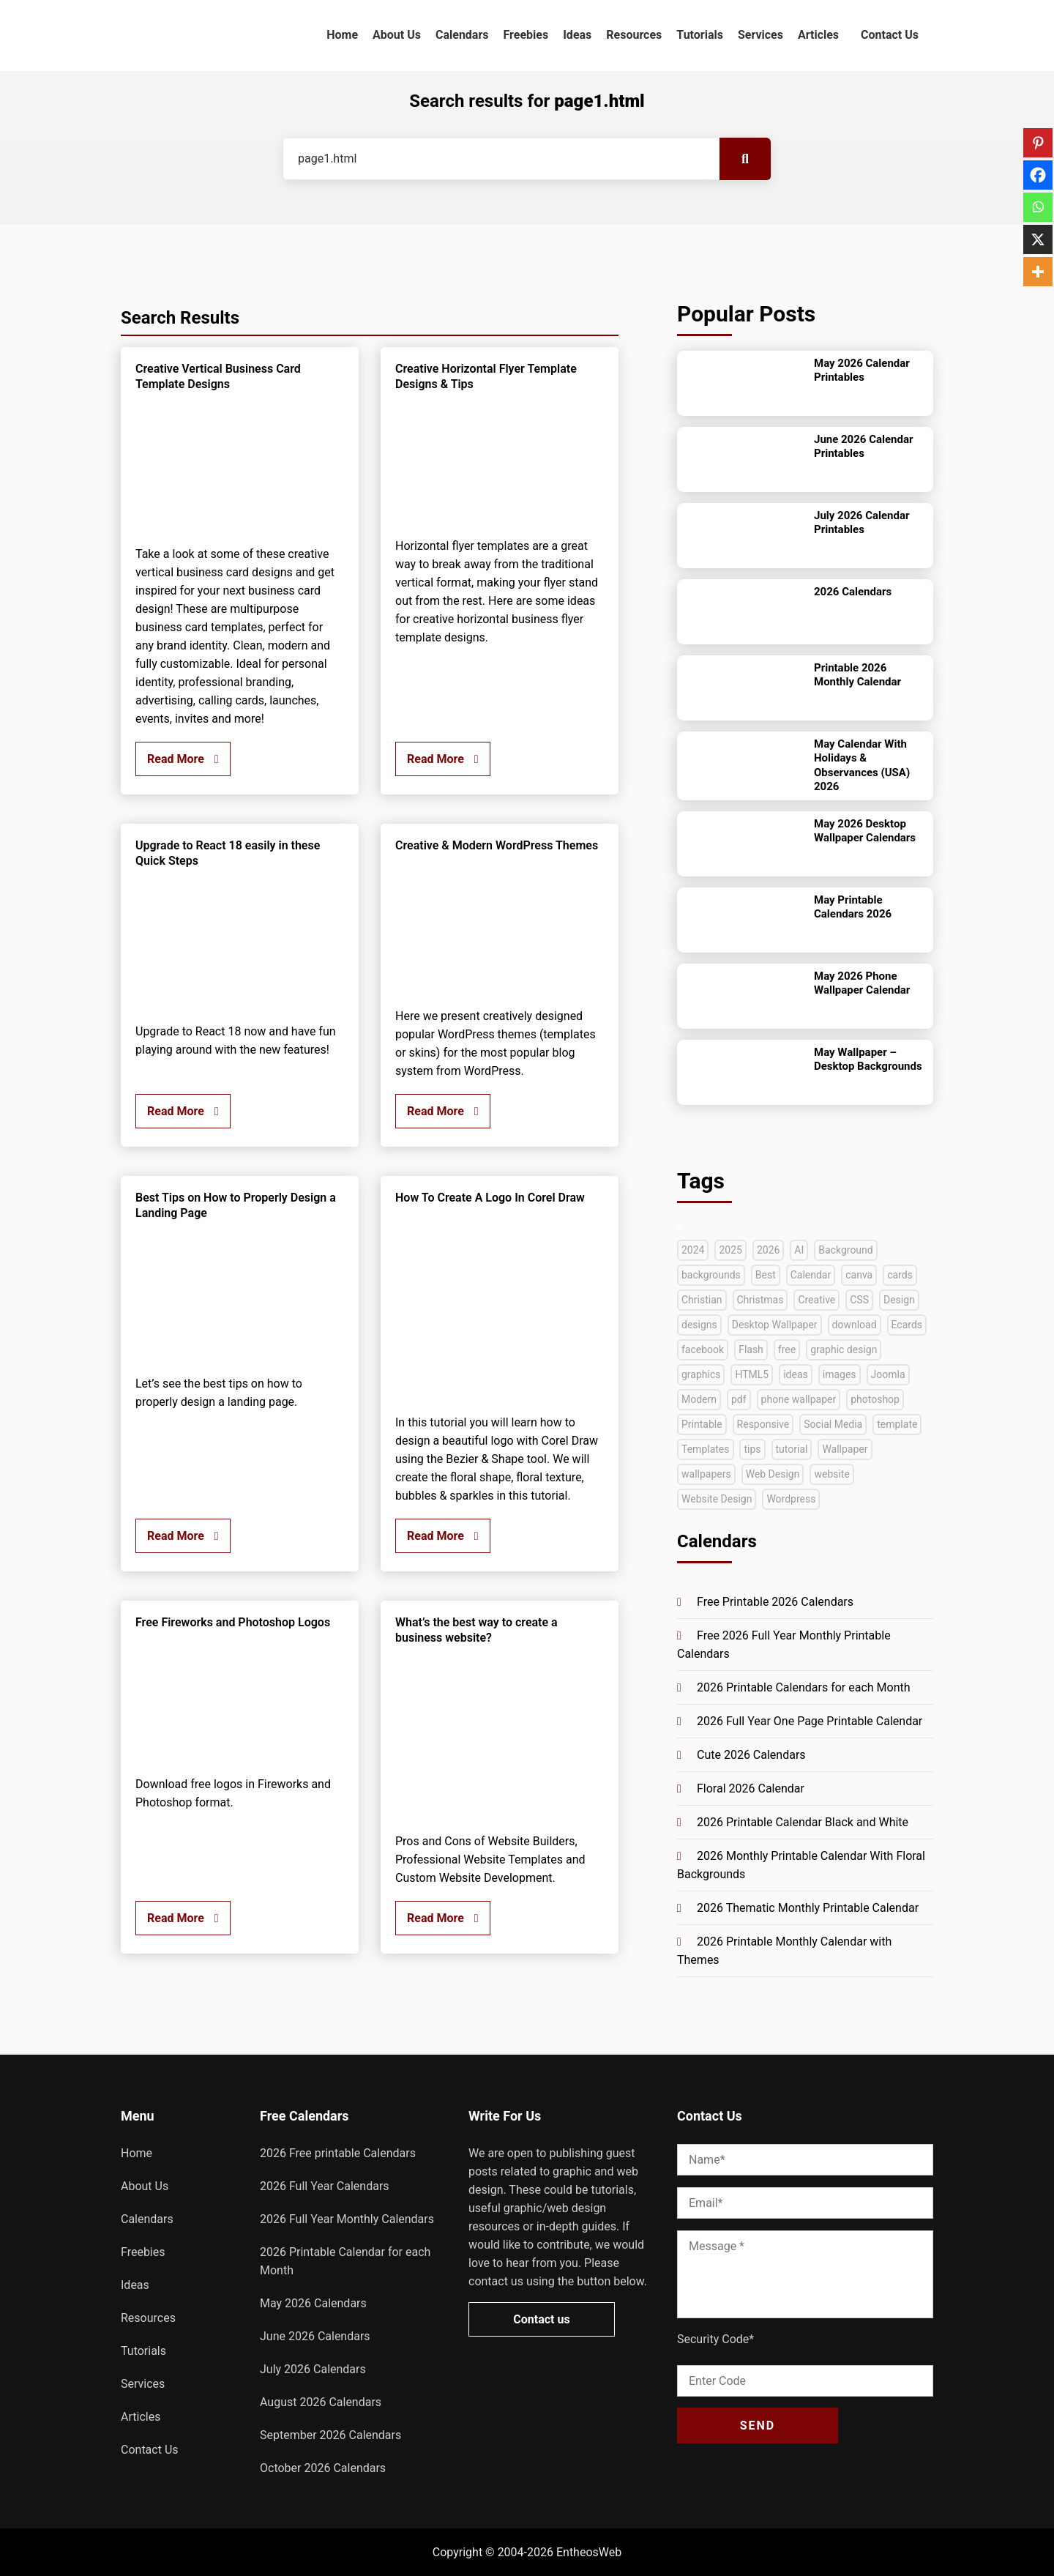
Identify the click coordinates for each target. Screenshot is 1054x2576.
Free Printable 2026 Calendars (775, 1602)
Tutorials (699, 35)
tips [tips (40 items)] (752, 1449)
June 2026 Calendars (315, 2336)
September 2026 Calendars (330, 2435)
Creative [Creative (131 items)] (816, 1300)
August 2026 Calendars (320, 2402)
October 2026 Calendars (323, 2468)
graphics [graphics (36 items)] (700, 1374)
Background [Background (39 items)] (845, 1250)
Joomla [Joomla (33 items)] (888, 1374)
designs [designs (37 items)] (699, 1324)
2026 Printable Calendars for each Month (804, 1687)
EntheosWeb (588, 2552)
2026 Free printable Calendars (338, 2153)
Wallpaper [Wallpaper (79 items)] (844, 1449)
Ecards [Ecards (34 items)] (907, 1324)
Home (342, 35)
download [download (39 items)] (854, 1324)
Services (760, 35)
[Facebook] (1038, 175)
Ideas (577, 35)
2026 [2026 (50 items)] (768, 1250)
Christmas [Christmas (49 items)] (760, 1300)
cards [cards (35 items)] (900, 1275)
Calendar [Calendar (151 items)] (810, 1275)
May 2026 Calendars (313, 2303)
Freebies (526, 35)
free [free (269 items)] (787, 1349)
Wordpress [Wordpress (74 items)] (790, 1499)
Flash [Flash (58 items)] (751, 1349)
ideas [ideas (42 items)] (795, 1374)
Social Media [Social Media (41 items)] (833, 1424)
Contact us (541, 2319)
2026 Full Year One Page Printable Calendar (809, 1721)
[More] (1038, 271)
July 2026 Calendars (313, 2369)
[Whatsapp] (1038, 207)
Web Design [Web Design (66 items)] (773, 1474)
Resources (634, 35)
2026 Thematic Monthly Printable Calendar (808, 1908)
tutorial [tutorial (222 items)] (792, 1449)
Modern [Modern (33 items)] (699, 1399)
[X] (1038, 239)
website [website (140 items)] (831, 1474)
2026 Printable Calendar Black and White (802, 1822)
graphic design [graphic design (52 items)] (843, 1349)
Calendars (462, 35)
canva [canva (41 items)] (858, 1275)
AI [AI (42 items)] (799, 1250)
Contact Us (890, 35)
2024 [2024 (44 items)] (692, 1250)
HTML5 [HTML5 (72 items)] (752, 1374)
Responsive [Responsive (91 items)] (763, 1424)
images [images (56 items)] (839, 1374)
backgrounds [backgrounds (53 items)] (711, 1275)
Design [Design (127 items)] (899, 1300)
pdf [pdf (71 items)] (739, 1399)
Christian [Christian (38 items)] (701, 1300)
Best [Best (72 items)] (765, 1275)
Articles (818, 35)
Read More (183, 759)
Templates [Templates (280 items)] (705, 1449)
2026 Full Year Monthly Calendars (347, 2219)
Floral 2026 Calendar (750, 1788)
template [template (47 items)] (897, 1424)
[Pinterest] (1038, 142)
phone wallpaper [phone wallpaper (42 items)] (799, 1399)
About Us (397, 35)
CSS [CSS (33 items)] (859, 1300)
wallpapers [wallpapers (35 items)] (706, 1474)
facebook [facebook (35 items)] (702, 1349)
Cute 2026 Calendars (751, 1755)
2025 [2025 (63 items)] (730, 1250)
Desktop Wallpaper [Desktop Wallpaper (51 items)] (775, 1324)
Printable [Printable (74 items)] (701, 1424)
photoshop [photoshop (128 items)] (875, 1399)
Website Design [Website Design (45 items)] (716, 1499)
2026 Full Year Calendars (324, 2186)
